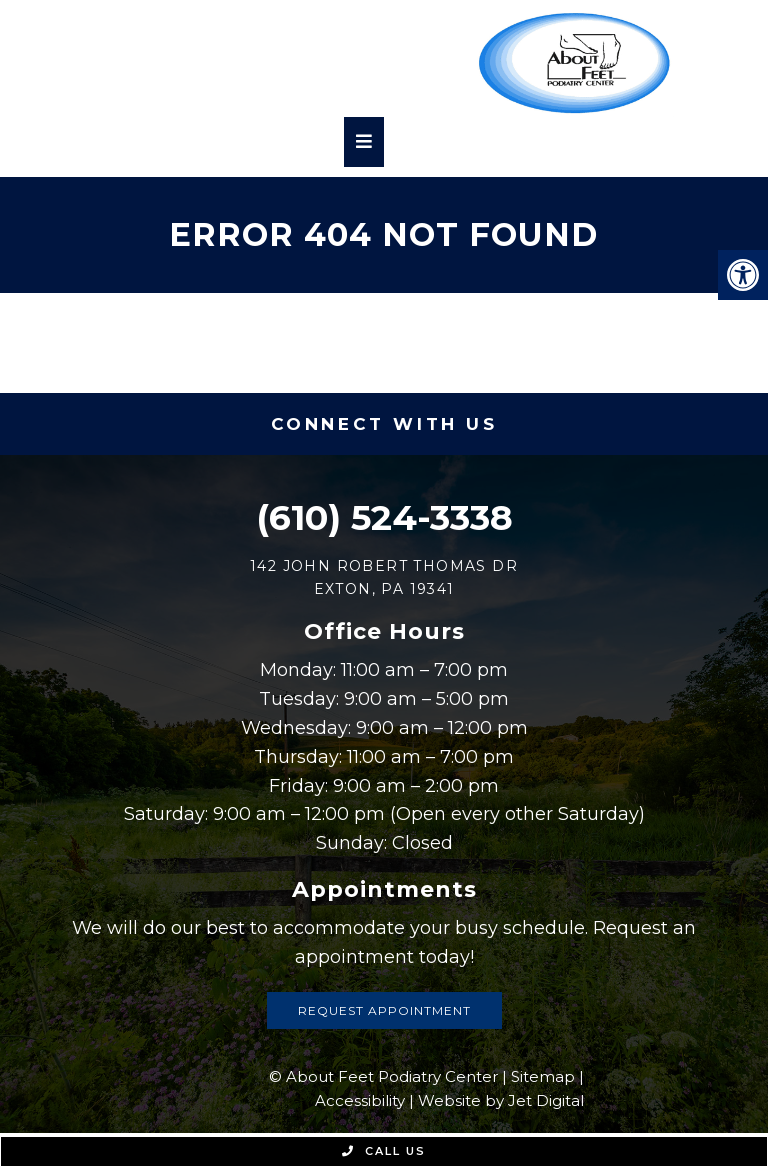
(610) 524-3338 (384, 517)
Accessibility (360, 1100)
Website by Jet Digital (501, 1100)
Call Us (384, 1151)
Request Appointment (384, 1010)
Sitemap (543, 1076)
